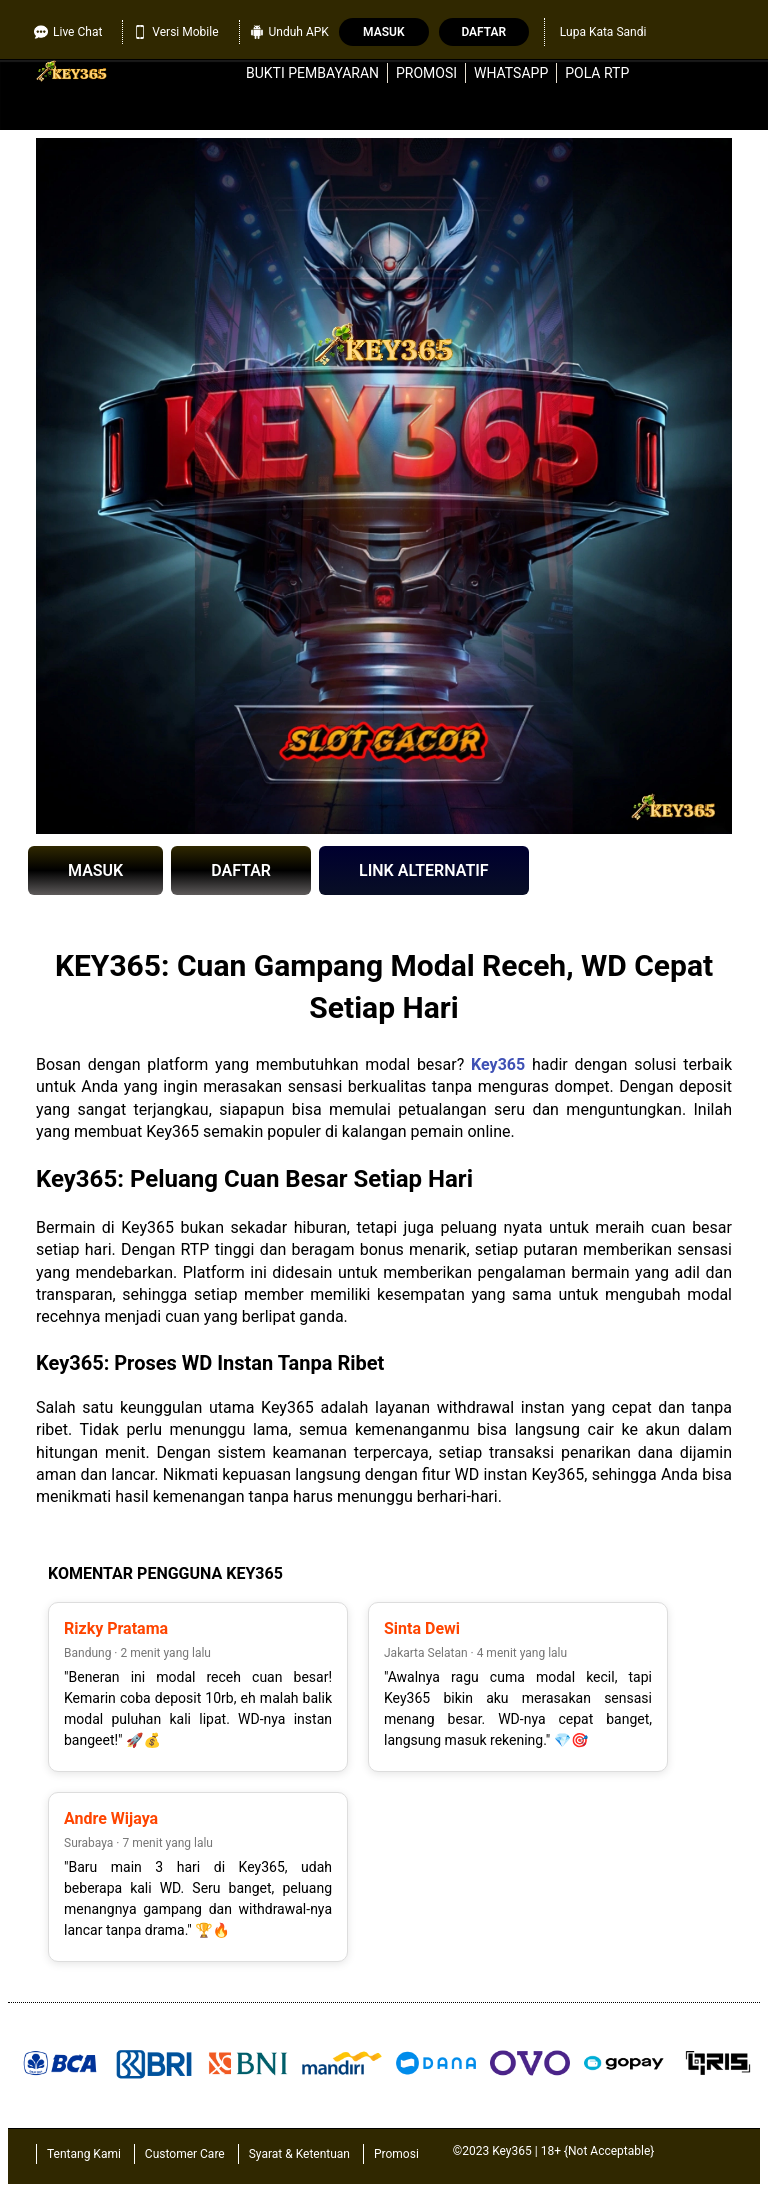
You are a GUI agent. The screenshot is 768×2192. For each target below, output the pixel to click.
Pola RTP (597, 73)
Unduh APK (289, 32)
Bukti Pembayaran (312, 73)
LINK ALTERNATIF (424, 870)
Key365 (498, 1064)
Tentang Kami (84, 2154)
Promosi (426, 73)
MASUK (95, 870)
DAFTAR (241, 870)
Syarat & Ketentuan (299, 2154)
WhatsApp (511, 73)
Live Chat (68, 32)
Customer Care (185, 2154)
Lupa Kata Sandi (603, 32)
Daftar (483, 32)
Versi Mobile (175, 32)
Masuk (383, 32)
